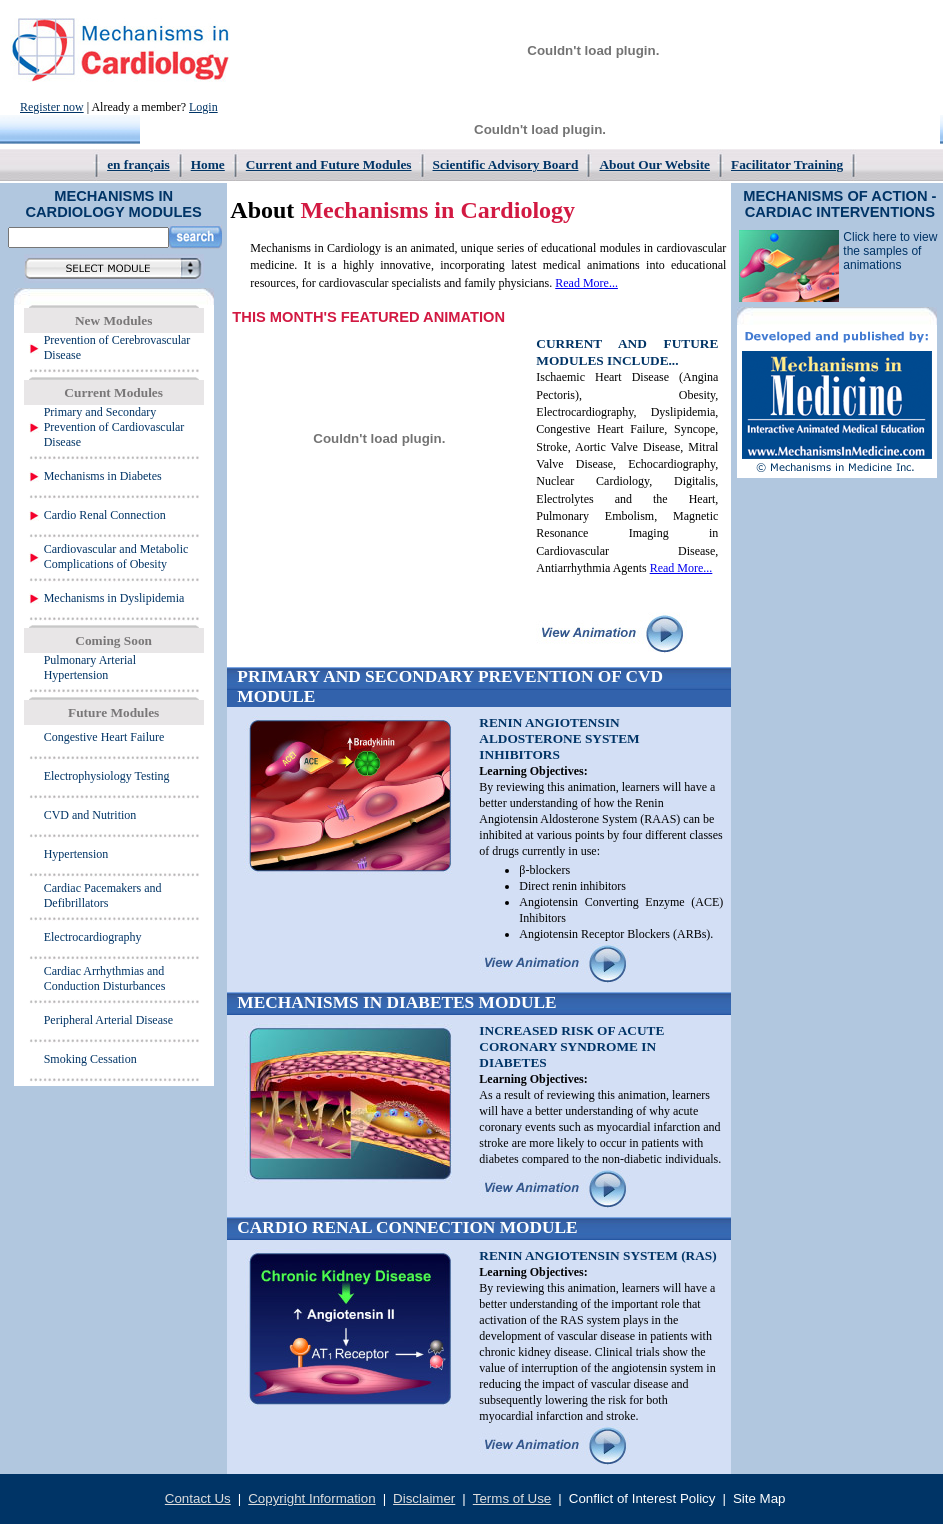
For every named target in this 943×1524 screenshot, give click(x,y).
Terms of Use (512, 1498)
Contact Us (198, 1498)
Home (208, 164)
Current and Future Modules (329, 164)
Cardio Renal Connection (105, 515)
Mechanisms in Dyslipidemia (114, 598)
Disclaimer (424, 1498)
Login (203, 107)
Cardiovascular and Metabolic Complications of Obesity (116, 556)
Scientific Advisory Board (506, 164)
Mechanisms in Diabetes (103, 476)
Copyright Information (311, 1498)
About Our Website (654, 164)
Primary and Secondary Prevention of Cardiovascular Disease (114, 427)
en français (138, 164)
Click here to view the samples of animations (890, 251)
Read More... (586, 283)
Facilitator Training (787, 164)
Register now (52, 107)
